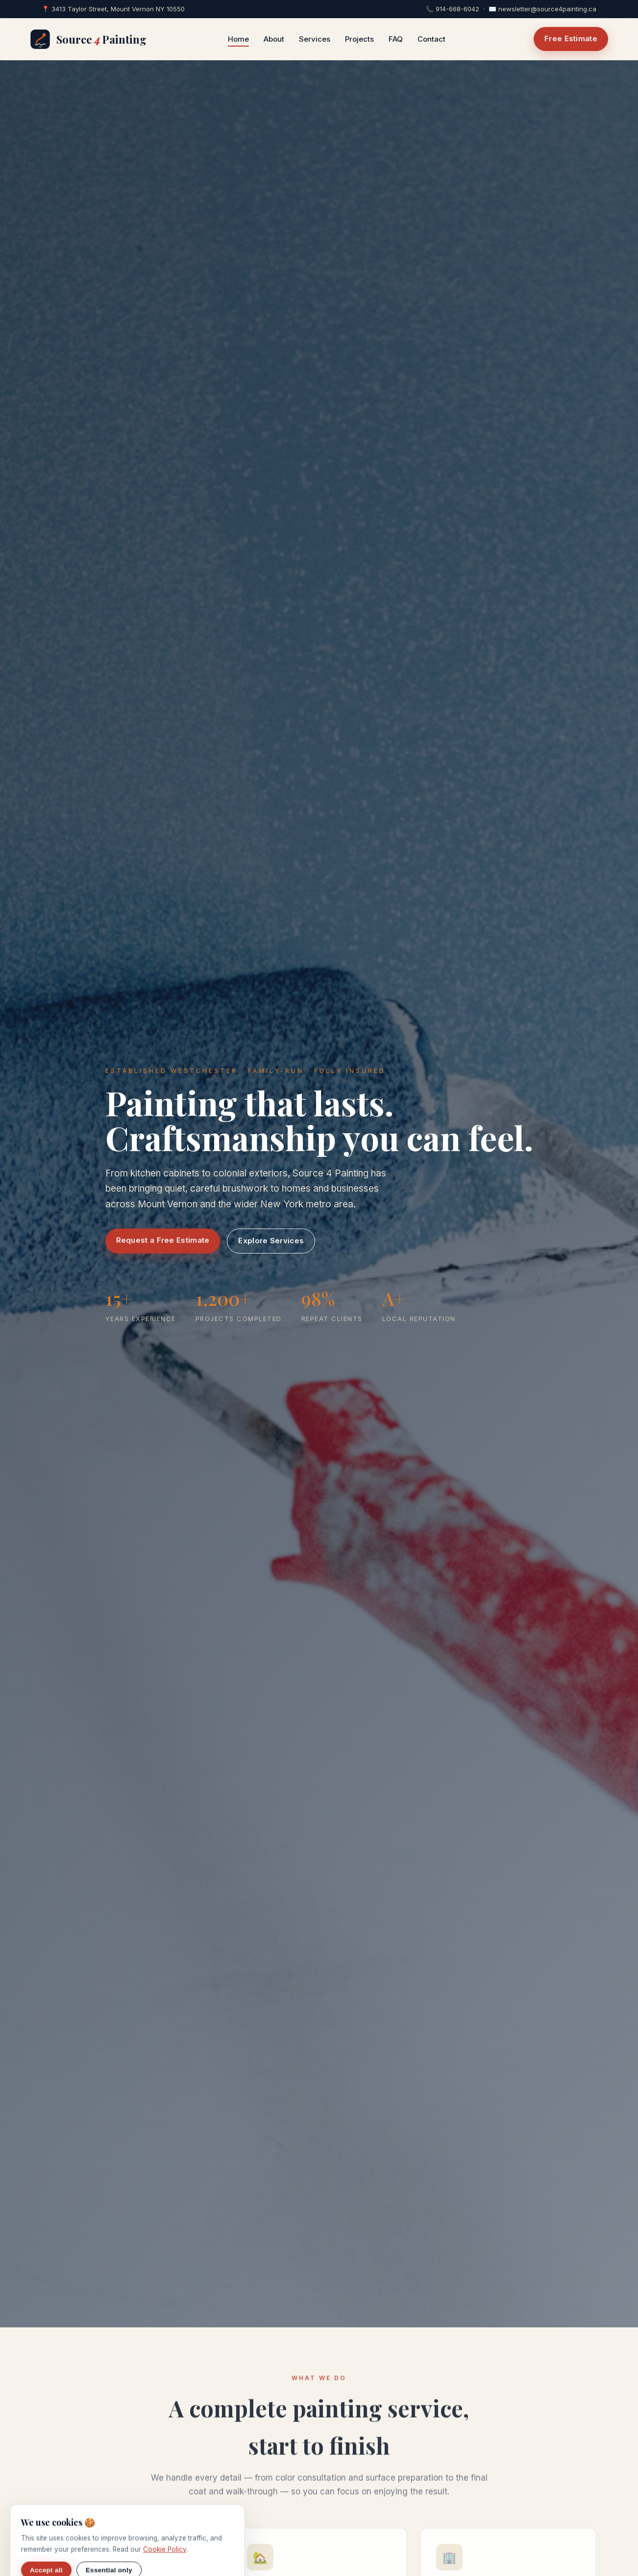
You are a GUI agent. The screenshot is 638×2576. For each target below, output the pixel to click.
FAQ (396, 39)
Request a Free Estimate (163, 1241)
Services (314, 39)
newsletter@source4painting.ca (547, 9)
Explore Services (271, 1242)
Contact (431, 39)
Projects (359, 39)
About (274, 39)
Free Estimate (570, 38)
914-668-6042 (457, 9)
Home (238, 39)
